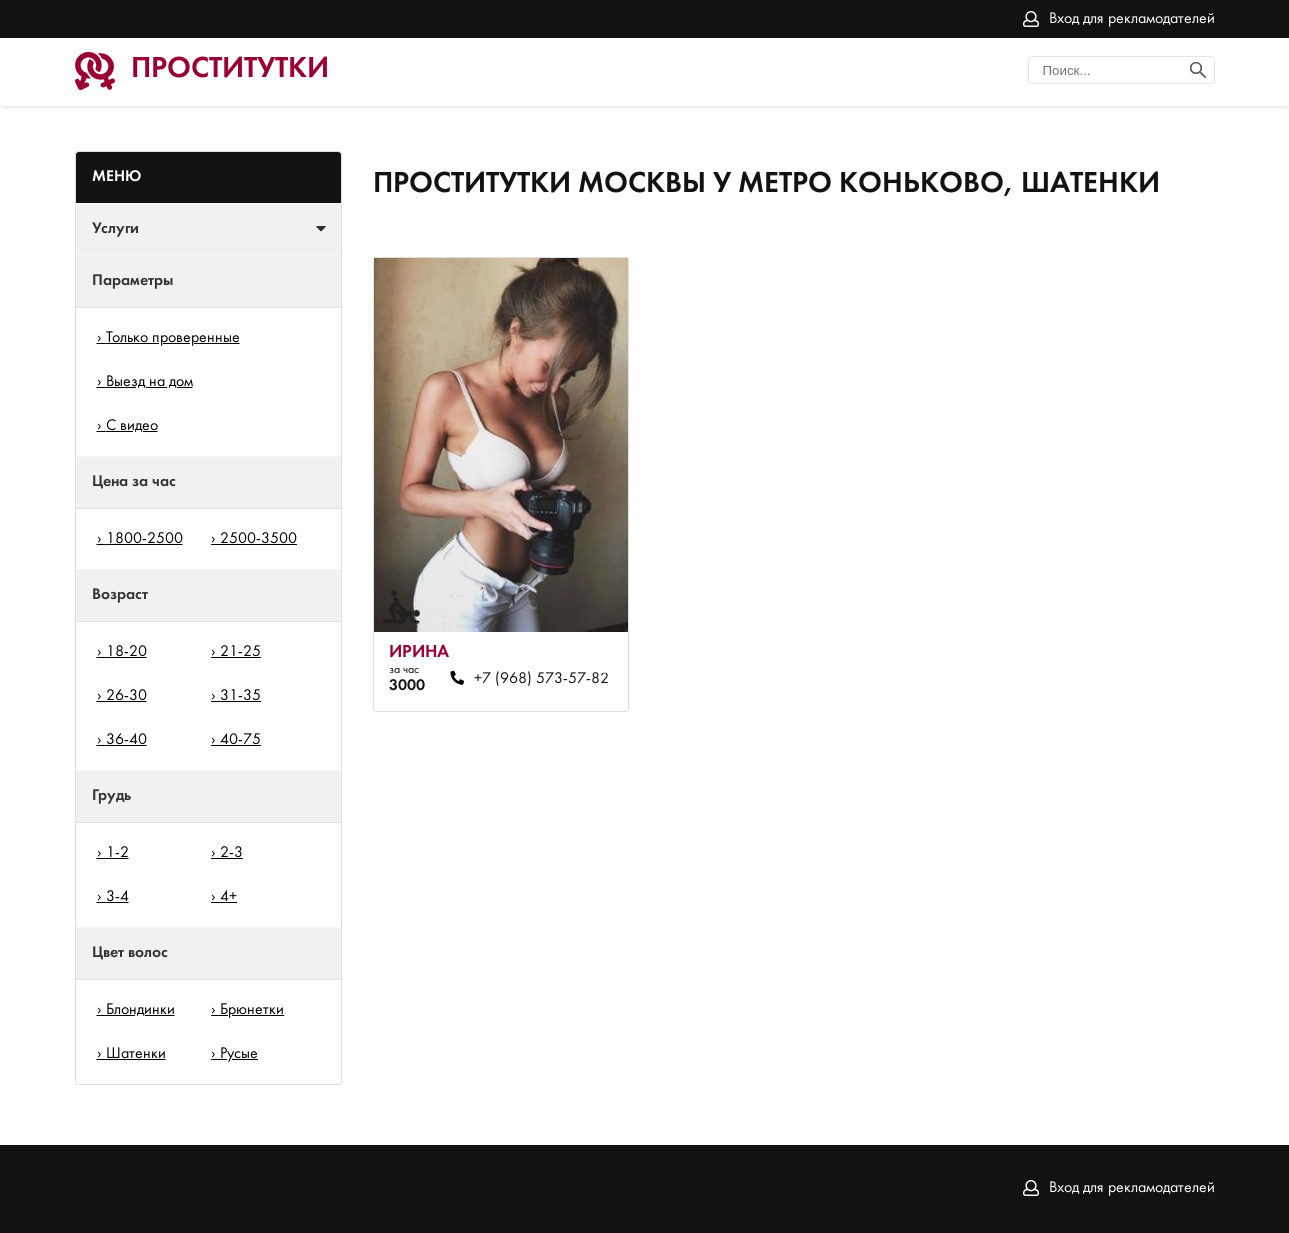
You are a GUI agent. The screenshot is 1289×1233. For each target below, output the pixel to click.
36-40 (126, 740)
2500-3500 (258, 539)
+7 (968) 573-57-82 (541, 679)
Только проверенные (173, 338)
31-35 (240, 696)
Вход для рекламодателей (1132, 19)
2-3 (231, 853)
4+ (228, 897)
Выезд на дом (149, 382)
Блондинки (140, 1010)
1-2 (117, 853)
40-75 (240, 740)
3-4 (117, 897)
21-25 (240, 652)
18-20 (126, 652)
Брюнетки (252, 1010)
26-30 (126, 696)
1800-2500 (144, 539)
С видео (132, 426)
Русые (239, 1054)
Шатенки (136, 1054)
